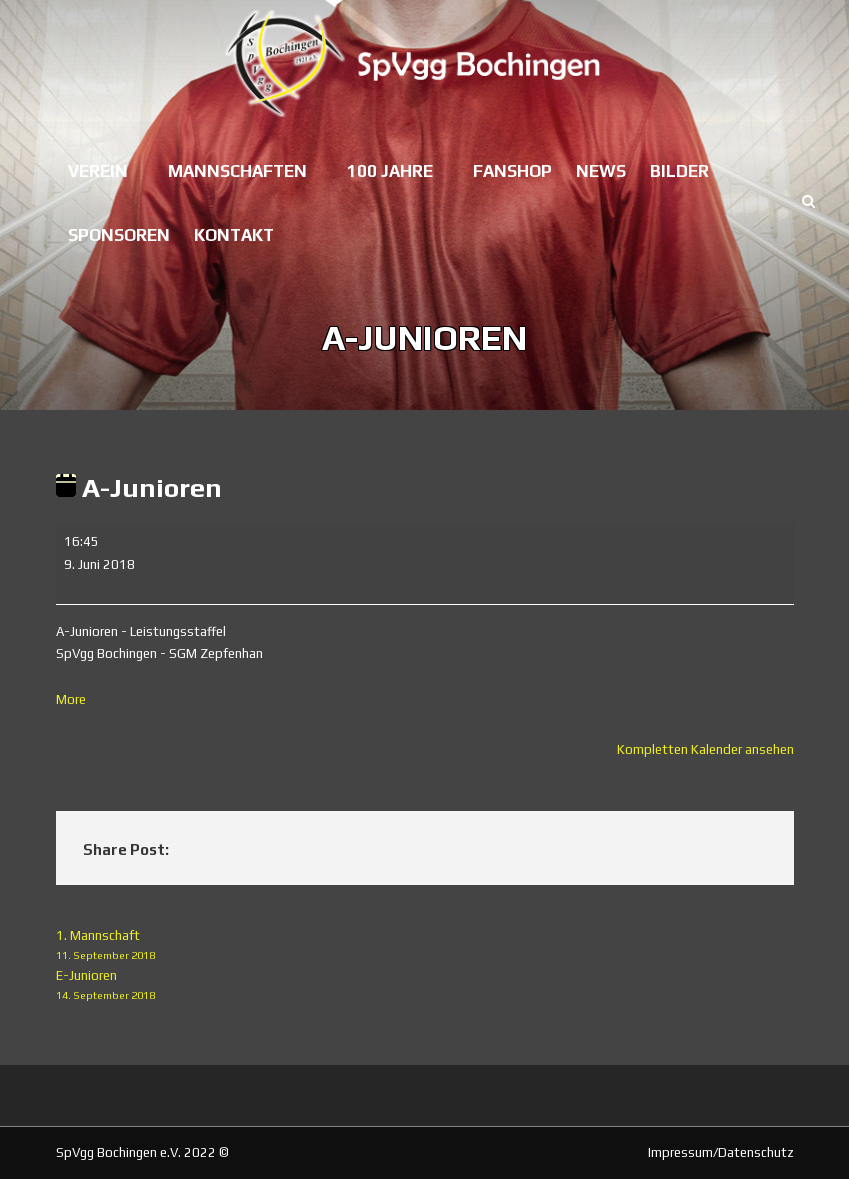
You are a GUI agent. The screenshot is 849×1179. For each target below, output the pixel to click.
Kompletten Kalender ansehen (705, 749)
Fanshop (512, 171)
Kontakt (234, 235)
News (601, 171)
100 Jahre (390, 171)
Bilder (679, 171)
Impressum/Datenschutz (721, 1152)
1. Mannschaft (425, 946)
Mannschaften (237, 171)
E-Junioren (425, 986)
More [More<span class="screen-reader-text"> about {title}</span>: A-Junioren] (71, 699)
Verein (98, 171)
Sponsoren (119, 235)
